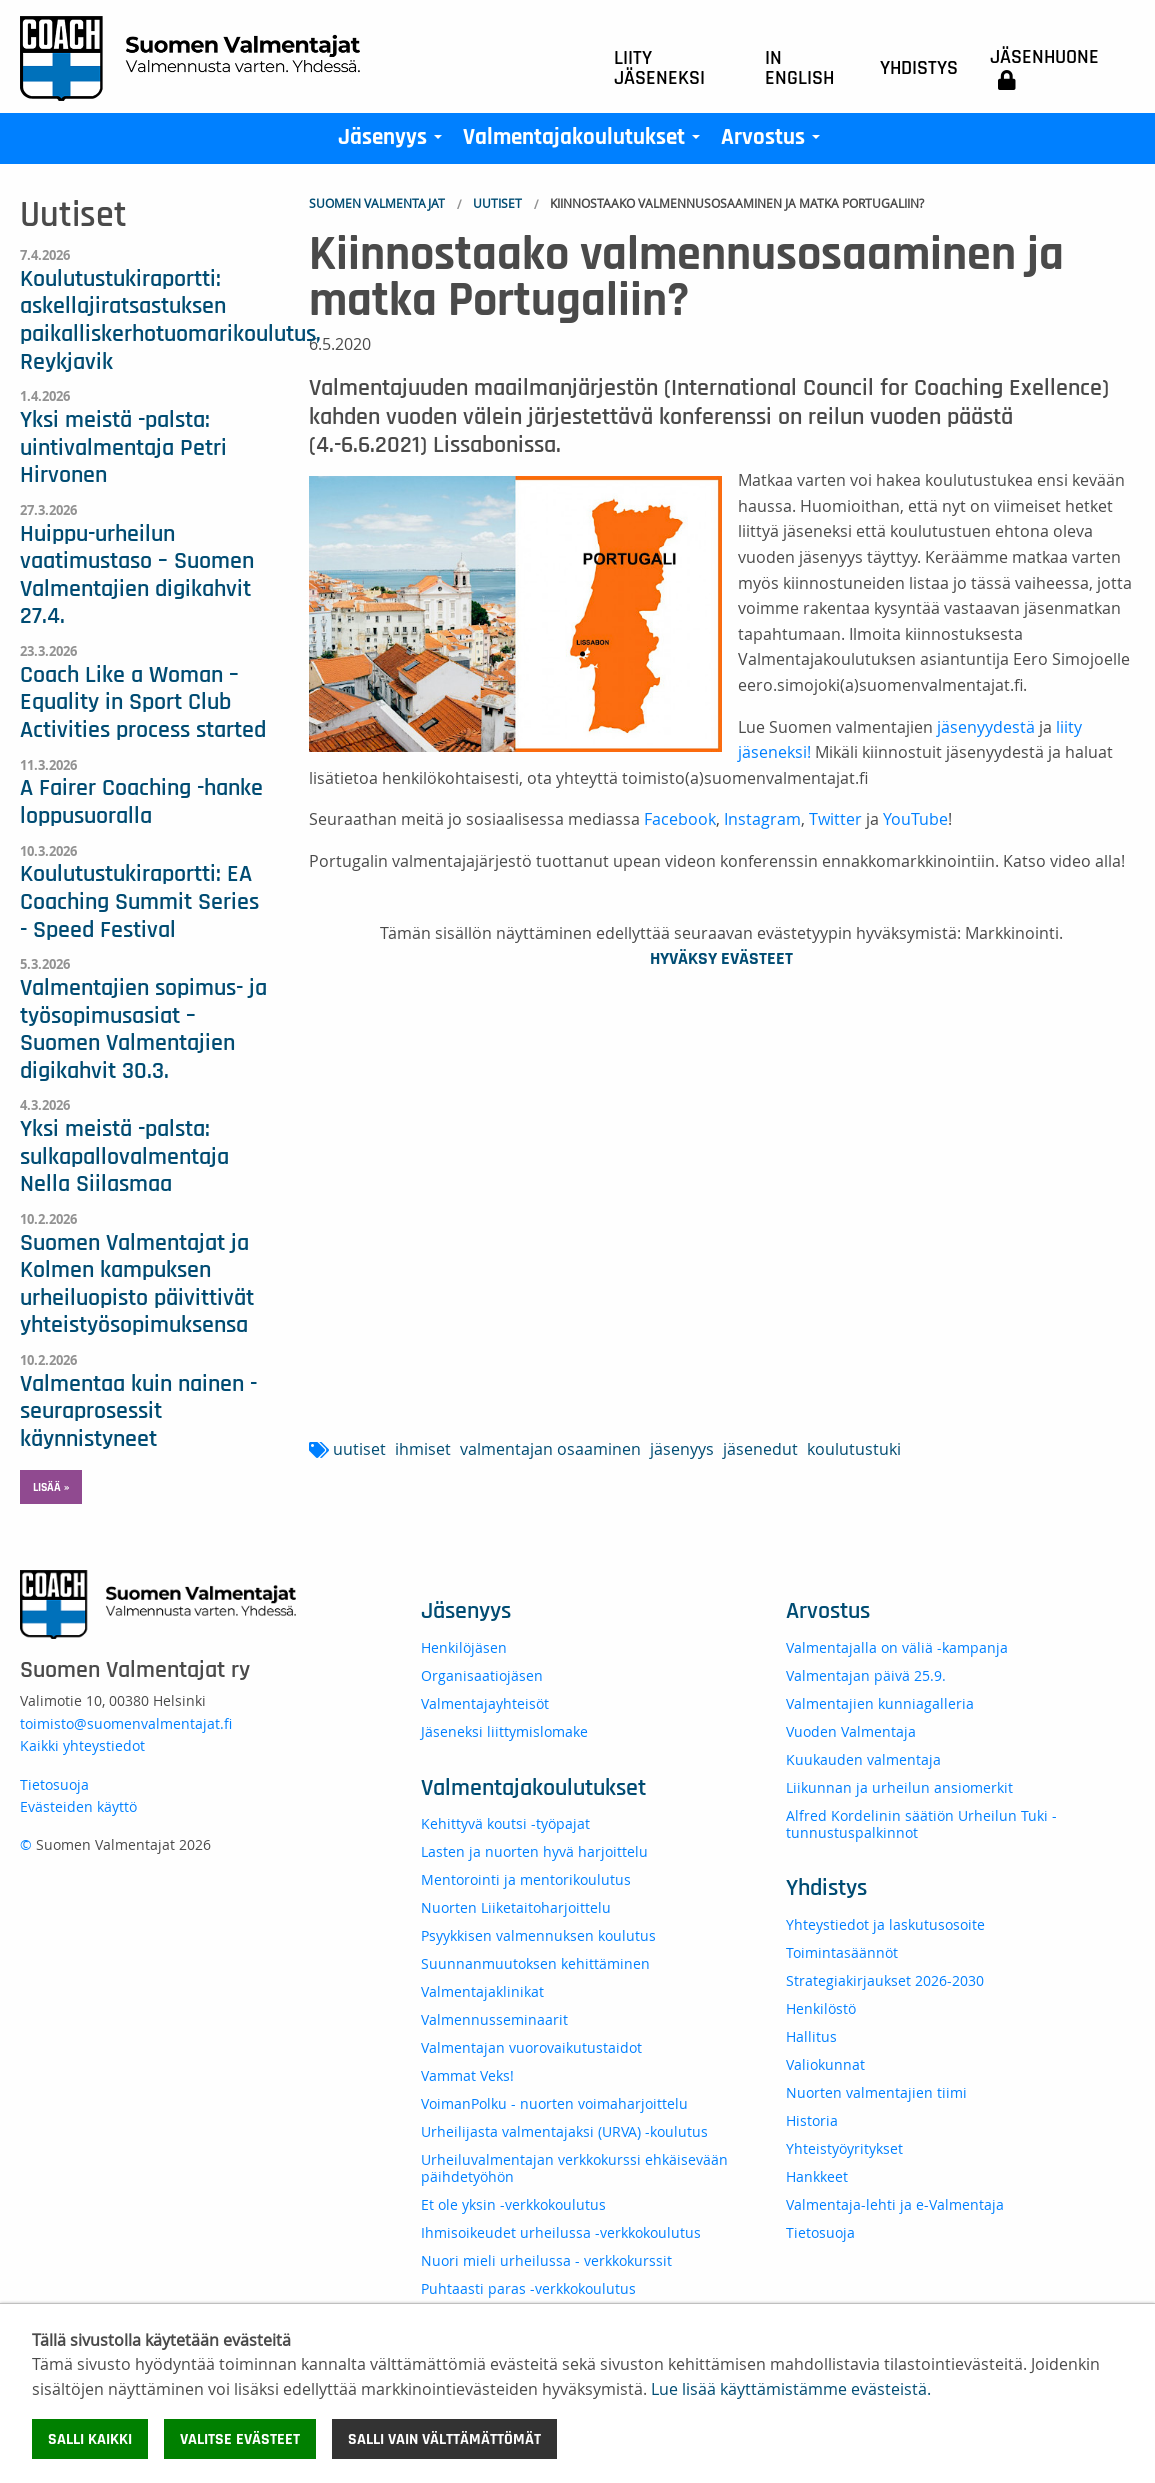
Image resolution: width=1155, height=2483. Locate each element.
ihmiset (423, 1449)
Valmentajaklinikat (482, 1991)
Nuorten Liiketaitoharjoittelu (516, 1907)
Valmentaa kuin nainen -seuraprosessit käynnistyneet (138, 1411)
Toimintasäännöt (842, 1952)
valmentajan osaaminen (550, 1449)
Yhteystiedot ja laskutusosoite (885, 1924)
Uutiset (497, 203)
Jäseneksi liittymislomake (504, 1731)
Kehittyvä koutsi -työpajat (505, 1823)
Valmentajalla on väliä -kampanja (897, 1647)
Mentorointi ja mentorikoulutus (526, 1879)
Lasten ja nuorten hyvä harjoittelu (534, 1851)
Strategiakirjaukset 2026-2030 (885, 1980)
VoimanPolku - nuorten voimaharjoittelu (554, 2103)
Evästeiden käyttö (78, 1806)
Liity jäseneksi (659, 68)
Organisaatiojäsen (482, 1675)
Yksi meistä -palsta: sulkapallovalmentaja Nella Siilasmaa (124, 1156)
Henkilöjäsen (464, 1647)
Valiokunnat (825, 2064)
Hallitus (811, 2036)
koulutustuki (854, 1449)
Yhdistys (919, 68)
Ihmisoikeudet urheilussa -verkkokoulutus (561, 2232)
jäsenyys (682, 1449)
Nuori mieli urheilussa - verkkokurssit (546, 2260)
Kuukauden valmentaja (863, 1759)
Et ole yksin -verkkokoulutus (513, 2204)
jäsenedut (760, 1449)
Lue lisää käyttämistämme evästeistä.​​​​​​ (791, 2389)
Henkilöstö (821, 2008)
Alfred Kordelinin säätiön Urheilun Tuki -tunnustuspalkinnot (921, 1824)
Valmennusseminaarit (494, 2019)
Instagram (762, 819)
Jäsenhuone (1044, 68)
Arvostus (774, 142)
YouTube (915, 819)
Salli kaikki (90, 2439)
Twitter (835, 819)
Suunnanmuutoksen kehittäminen (535, 1963)
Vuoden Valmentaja (851, 1731)
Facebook (680, 819)
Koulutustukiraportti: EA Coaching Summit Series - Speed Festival (139, 901)
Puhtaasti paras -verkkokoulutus (528, 2288)
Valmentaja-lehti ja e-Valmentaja (895, 2204)
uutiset (359, 1449)
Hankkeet (817, 2176)
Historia (812, 2120)
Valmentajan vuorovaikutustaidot (531, 2047)
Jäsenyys (394, 142)
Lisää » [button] (51, 1487)
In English (799, 68)
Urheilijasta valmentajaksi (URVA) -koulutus (564, 2131)
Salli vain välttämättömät (444, 2439)
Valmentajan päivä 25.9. (866, 1675)
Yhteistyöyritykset (844, 2148)
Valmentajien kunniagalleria (880, 1703)
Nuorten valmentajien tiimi (876, 2092)
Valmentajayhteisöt (485, 1703)
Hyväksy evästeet (721, 959)
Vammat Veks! (467, 2075)
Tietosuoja (54, 1784)
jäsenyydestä (986, 727)
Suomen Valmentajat (377, 203)
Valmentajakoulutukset (585, 142)
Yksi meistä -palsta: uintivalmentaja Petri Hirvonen (123, 447)
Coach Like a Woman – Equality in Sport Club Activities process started (143, 702)
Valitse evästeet (240, 2439)
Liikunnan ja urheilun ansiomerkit (899, 1787)
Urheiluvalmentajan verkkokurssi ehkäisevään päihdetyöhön (574, 2168)
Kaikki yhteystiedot (82, 1745)
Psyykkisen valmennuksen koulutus (538, 1935)
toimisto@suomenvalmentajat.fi (126, 1723)
